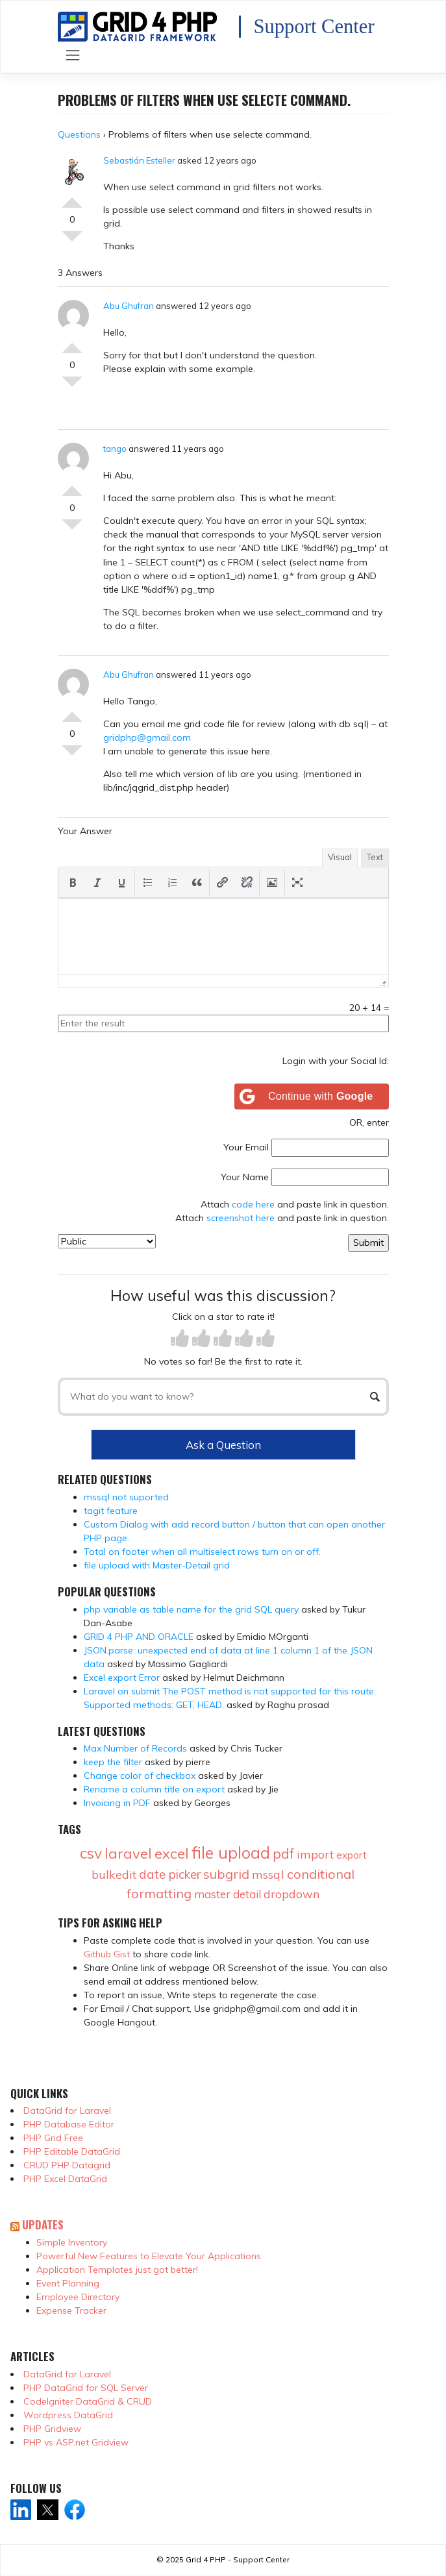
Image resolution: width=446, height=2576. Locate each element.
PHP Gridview (52, 2428)
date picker (170, 1874)
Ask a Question (223, 1445)
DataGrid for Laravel (67, 2110)
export (351, 1855)
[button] (72, 882)
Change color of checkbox (139, 1775)
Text (375, 857)
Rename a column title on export (154, 1789)
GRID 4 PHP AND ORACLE (138, 1636)
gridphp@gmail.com (147, 737)
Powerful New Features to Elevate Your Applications (148, 2256)
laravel (128, 1853)
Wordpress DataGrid (68, 2415)
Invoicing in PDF (117, 1803)
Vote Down (72, 241)
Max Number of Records (135, 1748)
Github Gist (107, 1954)
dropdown (291, 1894)
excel (172, 1853)
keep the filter (113, 1762)
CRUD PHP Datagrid (66, 2165)
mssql (268, 1874)
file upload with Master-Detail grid (157, 1565)
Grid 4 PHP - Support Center (238, 2559)
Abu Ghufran (128, 306)
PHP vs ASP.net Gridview (76, 2442)
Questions (79, 134)
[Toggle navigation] (73, 55)
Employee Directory (77, 2297)
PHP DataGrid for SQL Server (85, 2388)
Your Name (245, 1177)
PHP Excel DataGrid (65, 2179)
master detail (227, 1894)
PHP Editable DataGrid (71, 2151)
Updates (43, 2224)
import (315, 1854)
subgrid (226, 1874)
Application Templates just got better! (117, 2269)
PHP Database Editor (68, 2124)
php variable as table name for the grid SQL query (191, 1609)
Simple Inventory (71, 2242)
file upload (231, 1852)
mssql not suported (126, 1497)
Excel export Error (122, 1677)
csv (91, 1853)
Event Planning (67, 2283)
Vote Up (72, 197)
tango (115, 448)
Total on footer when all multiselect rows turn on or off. (202, 1551)
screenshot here (240, 1218)
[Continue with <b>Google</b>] (311, 1096)
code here (253, 1204)
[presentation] (73, 882)
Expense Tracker (71, 2310)
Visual (340, 857)
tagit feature (111, 1511)
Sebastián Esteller (139, 160)
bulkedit (114, 1874)
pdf (283, 1853)
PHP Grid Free (53, 2138)
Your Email (246, 1147)
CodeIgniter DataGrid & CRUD (87, 2401)
